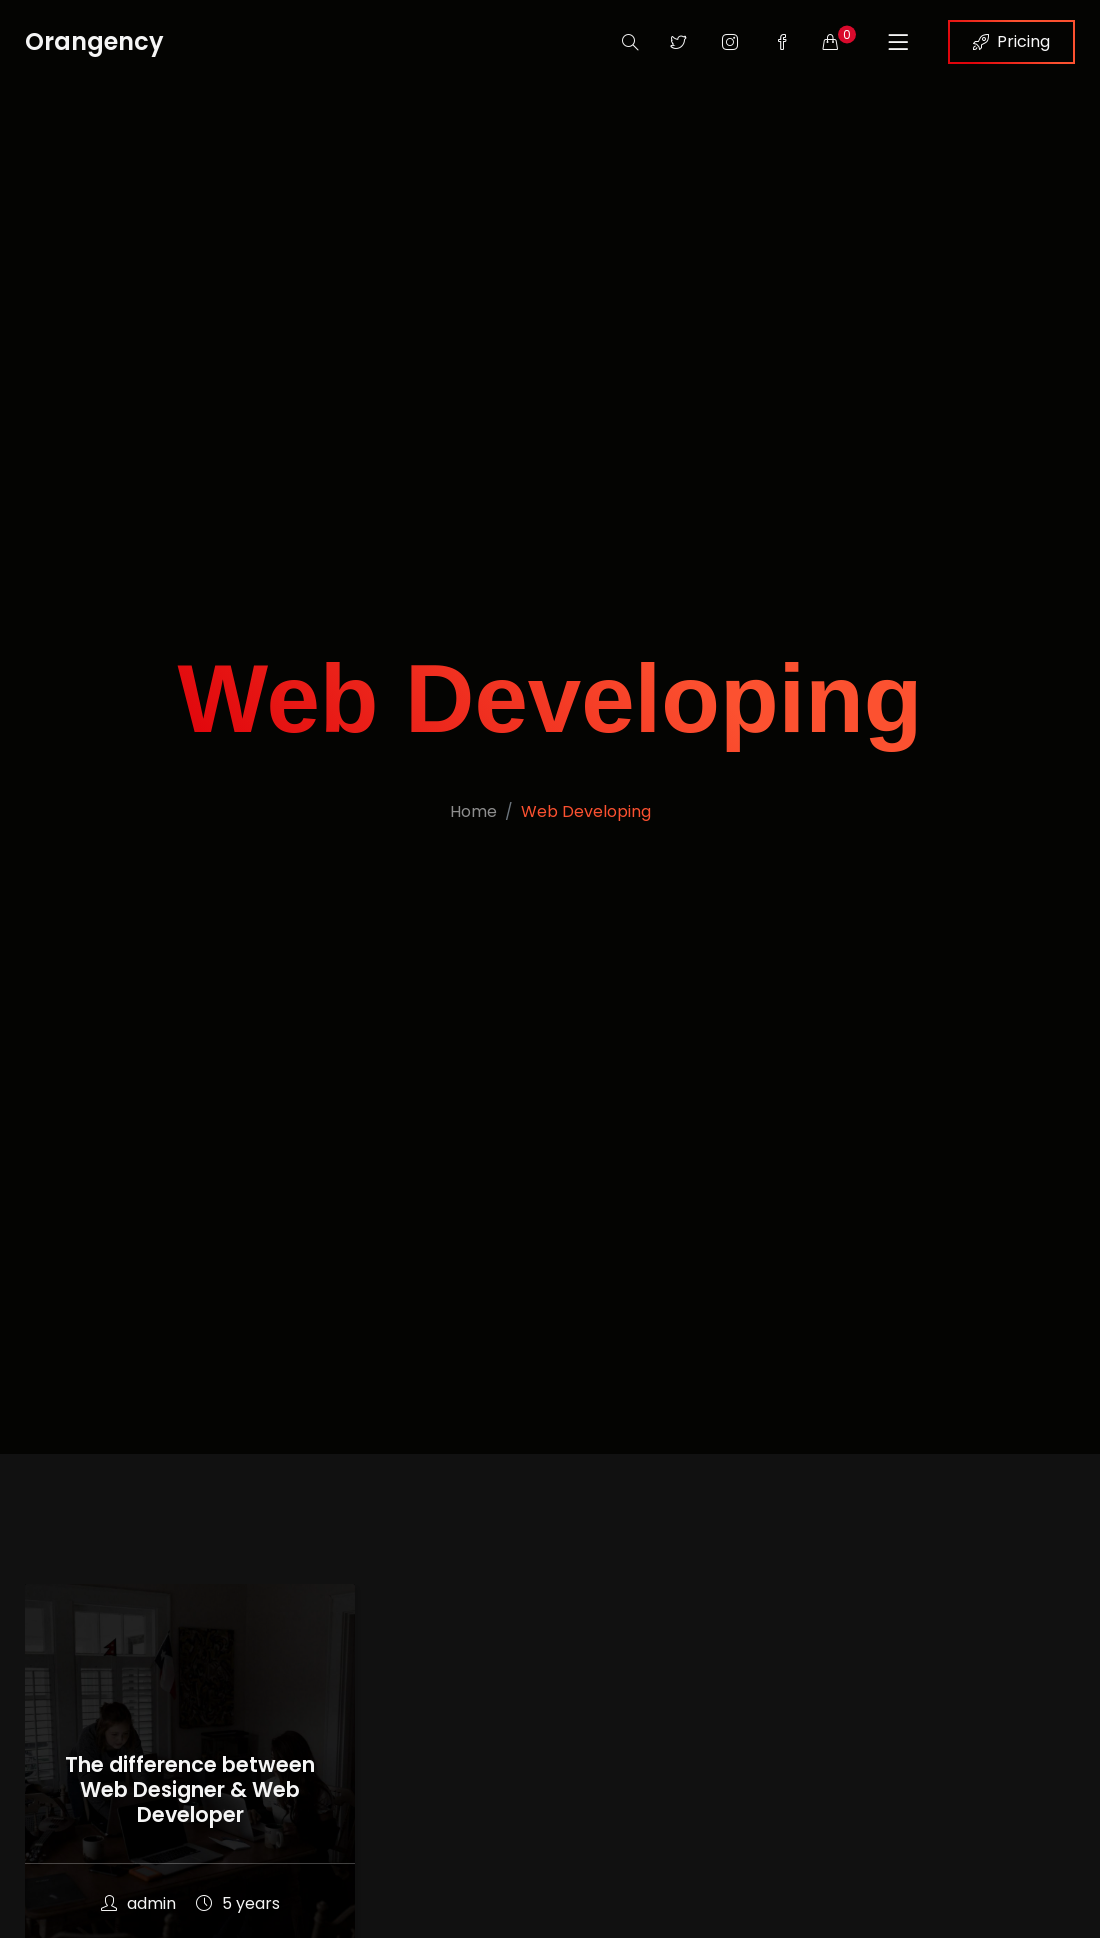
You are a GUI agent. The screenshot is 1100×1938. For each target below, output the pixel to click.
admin (138, 1903)
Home (473, 811)
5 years (238, 1903)
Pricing (1011, 41)
